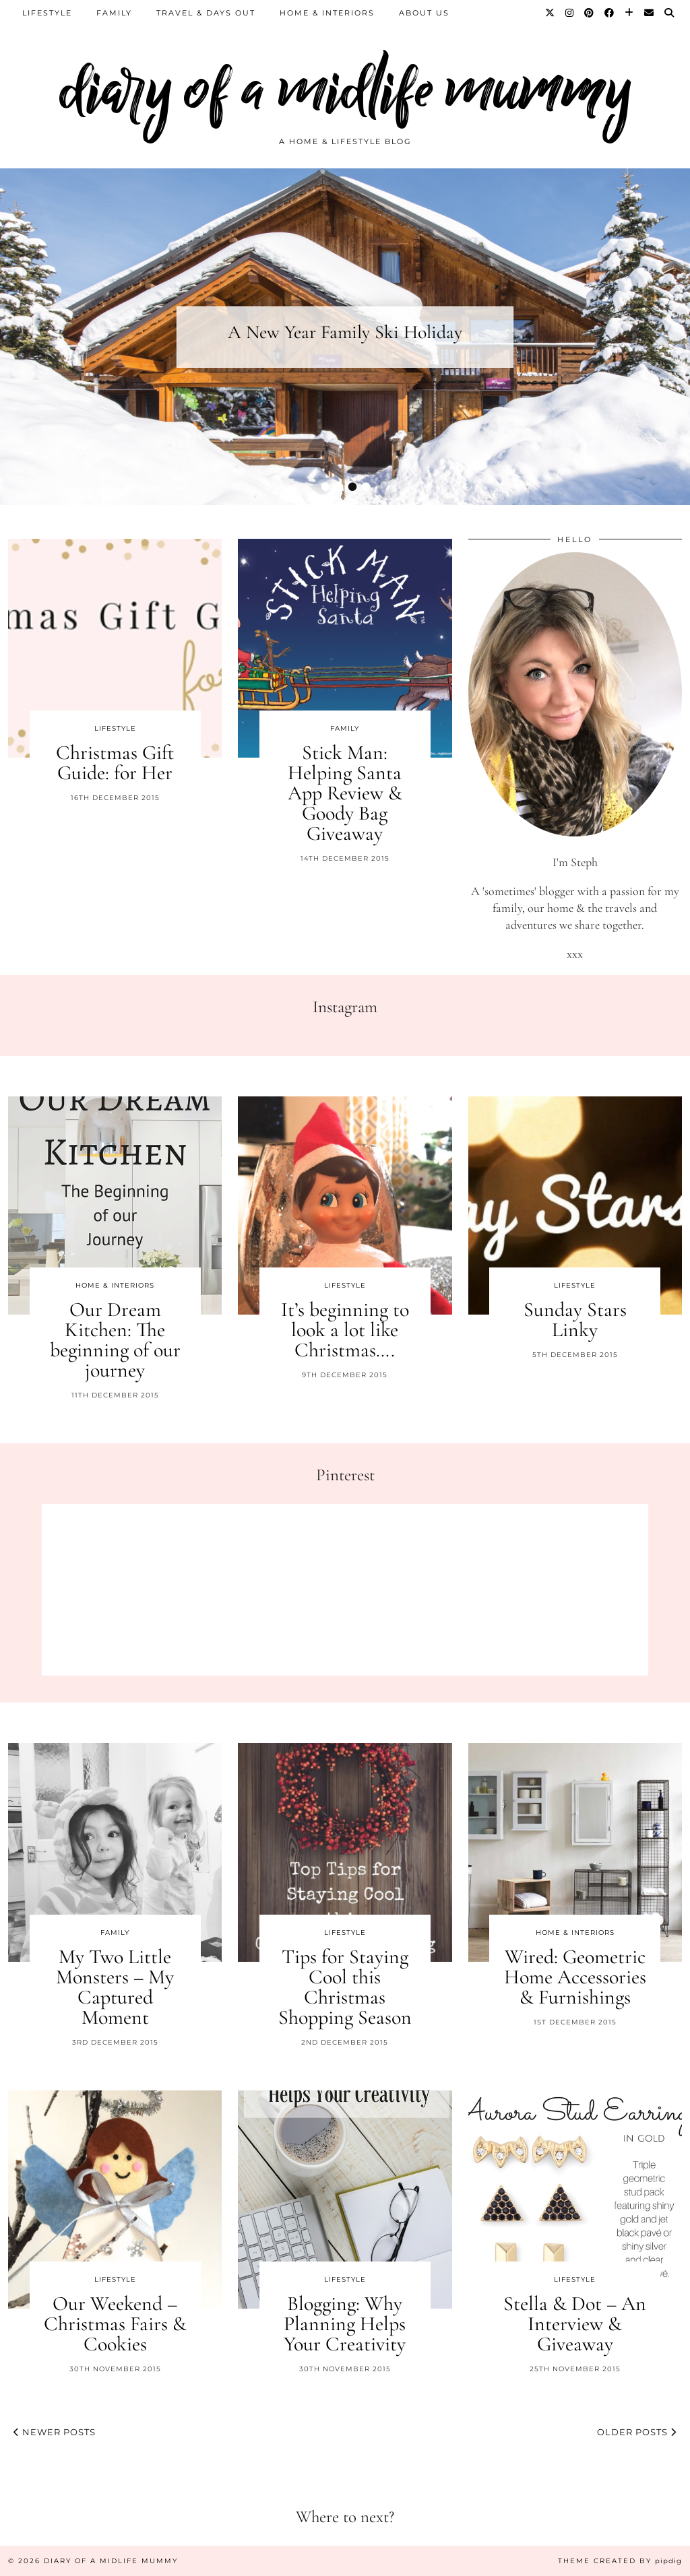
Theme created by (620, 2560)
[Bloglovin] (630, 13)
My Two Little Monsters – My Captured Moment (115, 1987)
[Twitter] (550, 13)
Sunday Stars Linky (575, 1319)
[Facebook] (609, 13)
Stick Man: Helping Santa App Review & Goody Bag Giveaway (345, 793)
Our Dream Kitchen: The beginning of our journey (115, 1340)
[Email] (649, 13)
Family (114, 13)
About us (424, 13)
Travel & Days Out (205, 13)
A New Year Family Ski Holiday (345, 332)
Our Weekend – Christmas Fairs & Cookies (115, 2323)
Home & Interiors (327, 13)
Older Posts (637, 2431)
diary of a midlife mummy (345, 89)
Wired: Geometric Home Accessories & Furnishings (575, 1977)
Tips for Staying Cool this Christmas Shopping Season (345, 1987)
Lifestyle (47, 13)
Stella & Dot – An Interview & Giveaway (574, 2323)
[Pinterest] (589, 13)
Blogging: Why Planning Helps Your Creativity (345, 2323)
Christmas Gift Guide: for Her (115, 762)
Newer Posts (54, 2431)
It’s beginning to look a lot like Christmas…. (345, 1329)
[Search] (669, 13)
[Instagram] (570, 13)
